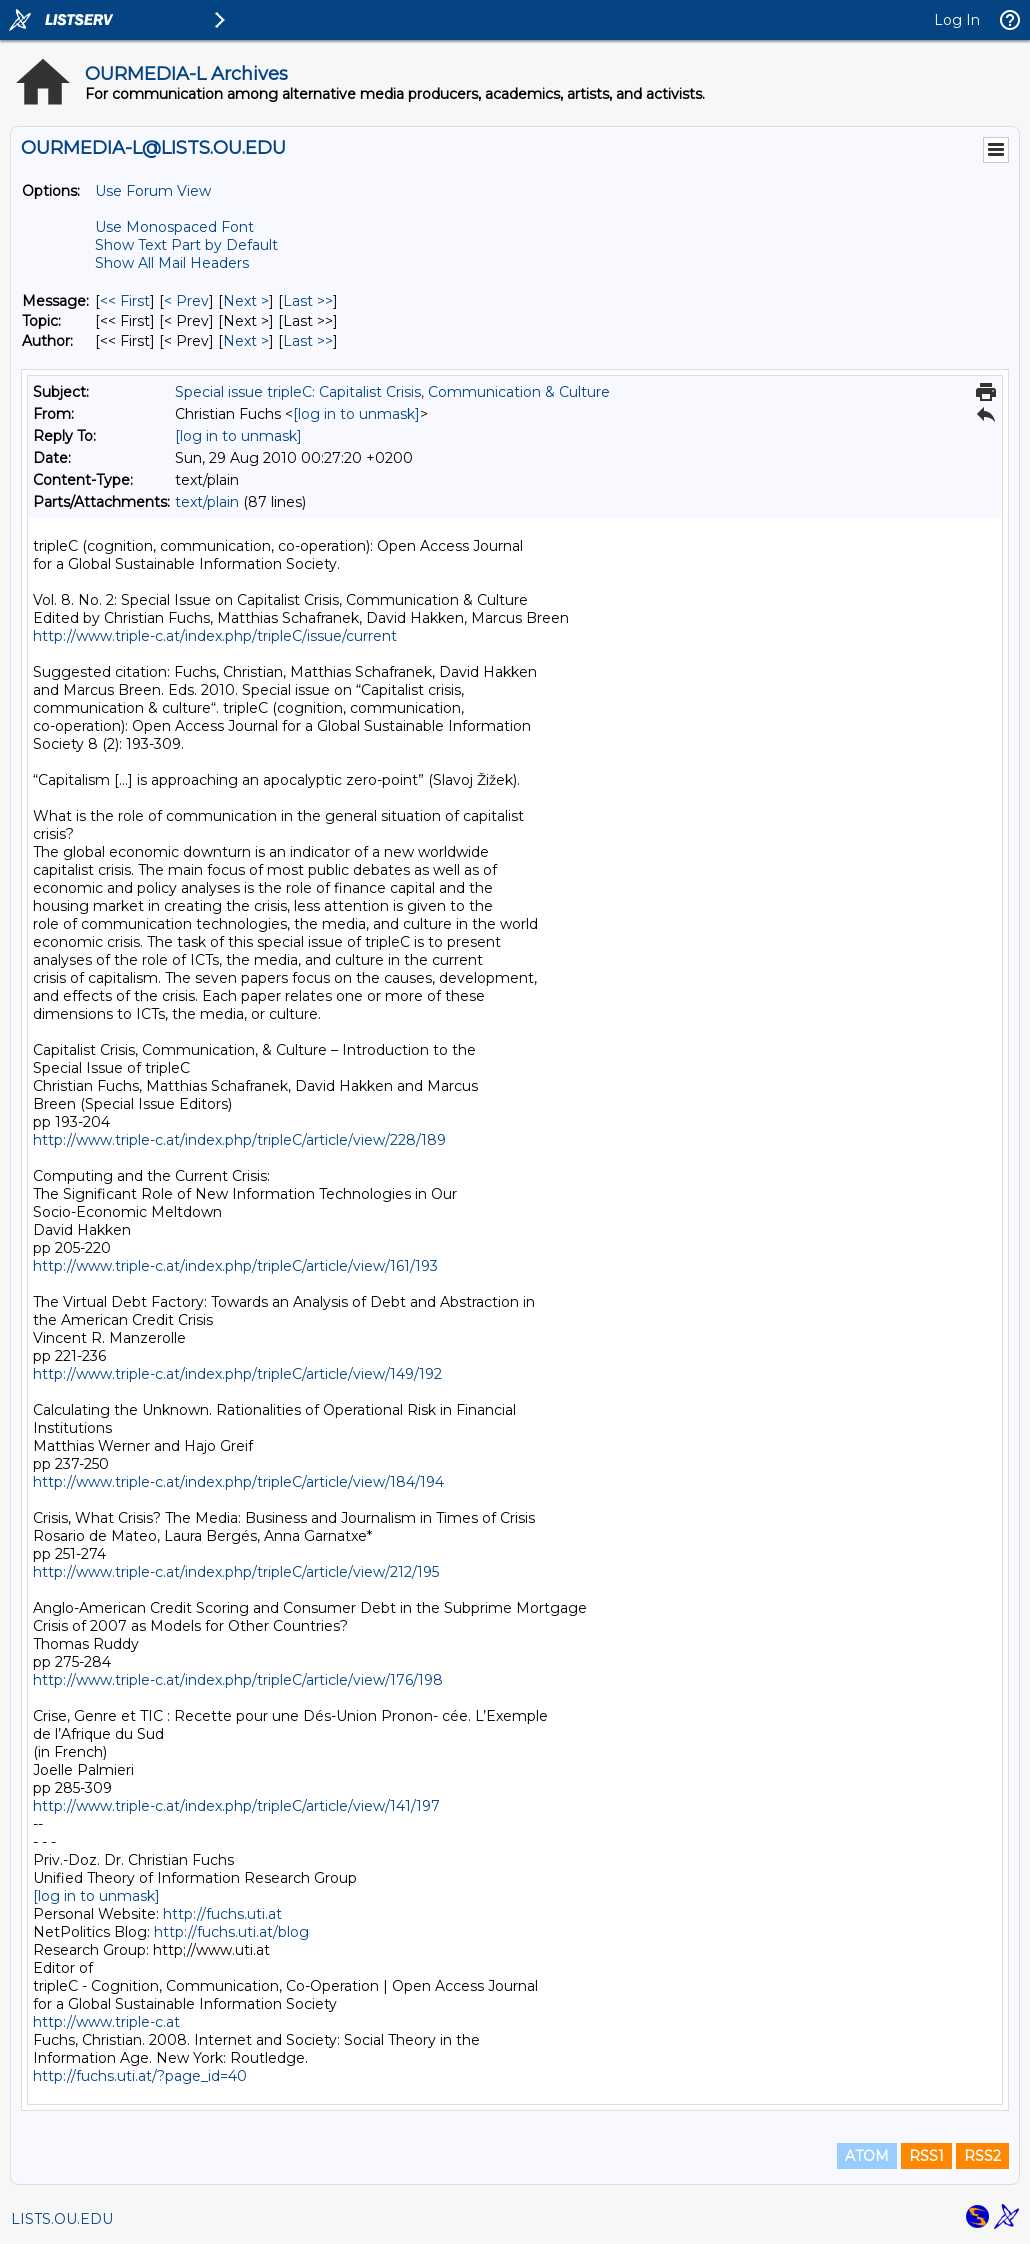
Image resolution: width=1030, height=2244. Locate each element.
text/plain (207, 502)
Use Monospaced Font (174, 227)
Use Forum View (153, 191)
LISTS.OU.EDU (62, 2219)
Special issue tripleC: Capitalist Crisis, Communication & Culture (392, 392)
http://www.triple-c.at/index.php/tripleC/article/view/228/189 (239, 1140)
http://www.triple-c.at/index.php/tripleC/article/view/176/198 (238, 1680)
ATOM (867, 2156)
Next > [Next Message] (246, 301)
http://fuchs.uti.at (222, 1914)
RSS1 (926, 2156)
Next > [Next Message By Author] (246, 341)
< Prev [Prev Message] (186, 301)
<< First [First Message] (125, 301)
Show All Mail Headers (172, 263)
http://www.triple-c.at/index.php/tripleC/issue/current (215, 636)
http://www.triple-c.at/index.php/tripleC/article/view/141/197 (236, 1806)
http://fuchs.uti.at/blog (231, 1932)
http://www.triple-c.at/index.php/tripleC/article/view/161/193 (235, 1266)
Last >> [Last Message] (308, 301)
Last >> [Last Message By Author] (308, 341)
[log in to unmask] (356, 414)
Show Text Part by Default (186, 245)
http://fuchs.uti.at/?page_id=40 (140, 2076)
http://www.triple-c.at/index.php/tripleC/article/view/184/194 (238, 1482)
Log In (957, 20)
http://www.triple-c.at (106, 2022)
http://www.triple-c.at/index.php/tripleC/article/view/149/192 (237, 1374)
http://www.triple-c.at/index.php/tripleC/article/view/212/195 (236, 1572)
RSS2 (982, 2156)
